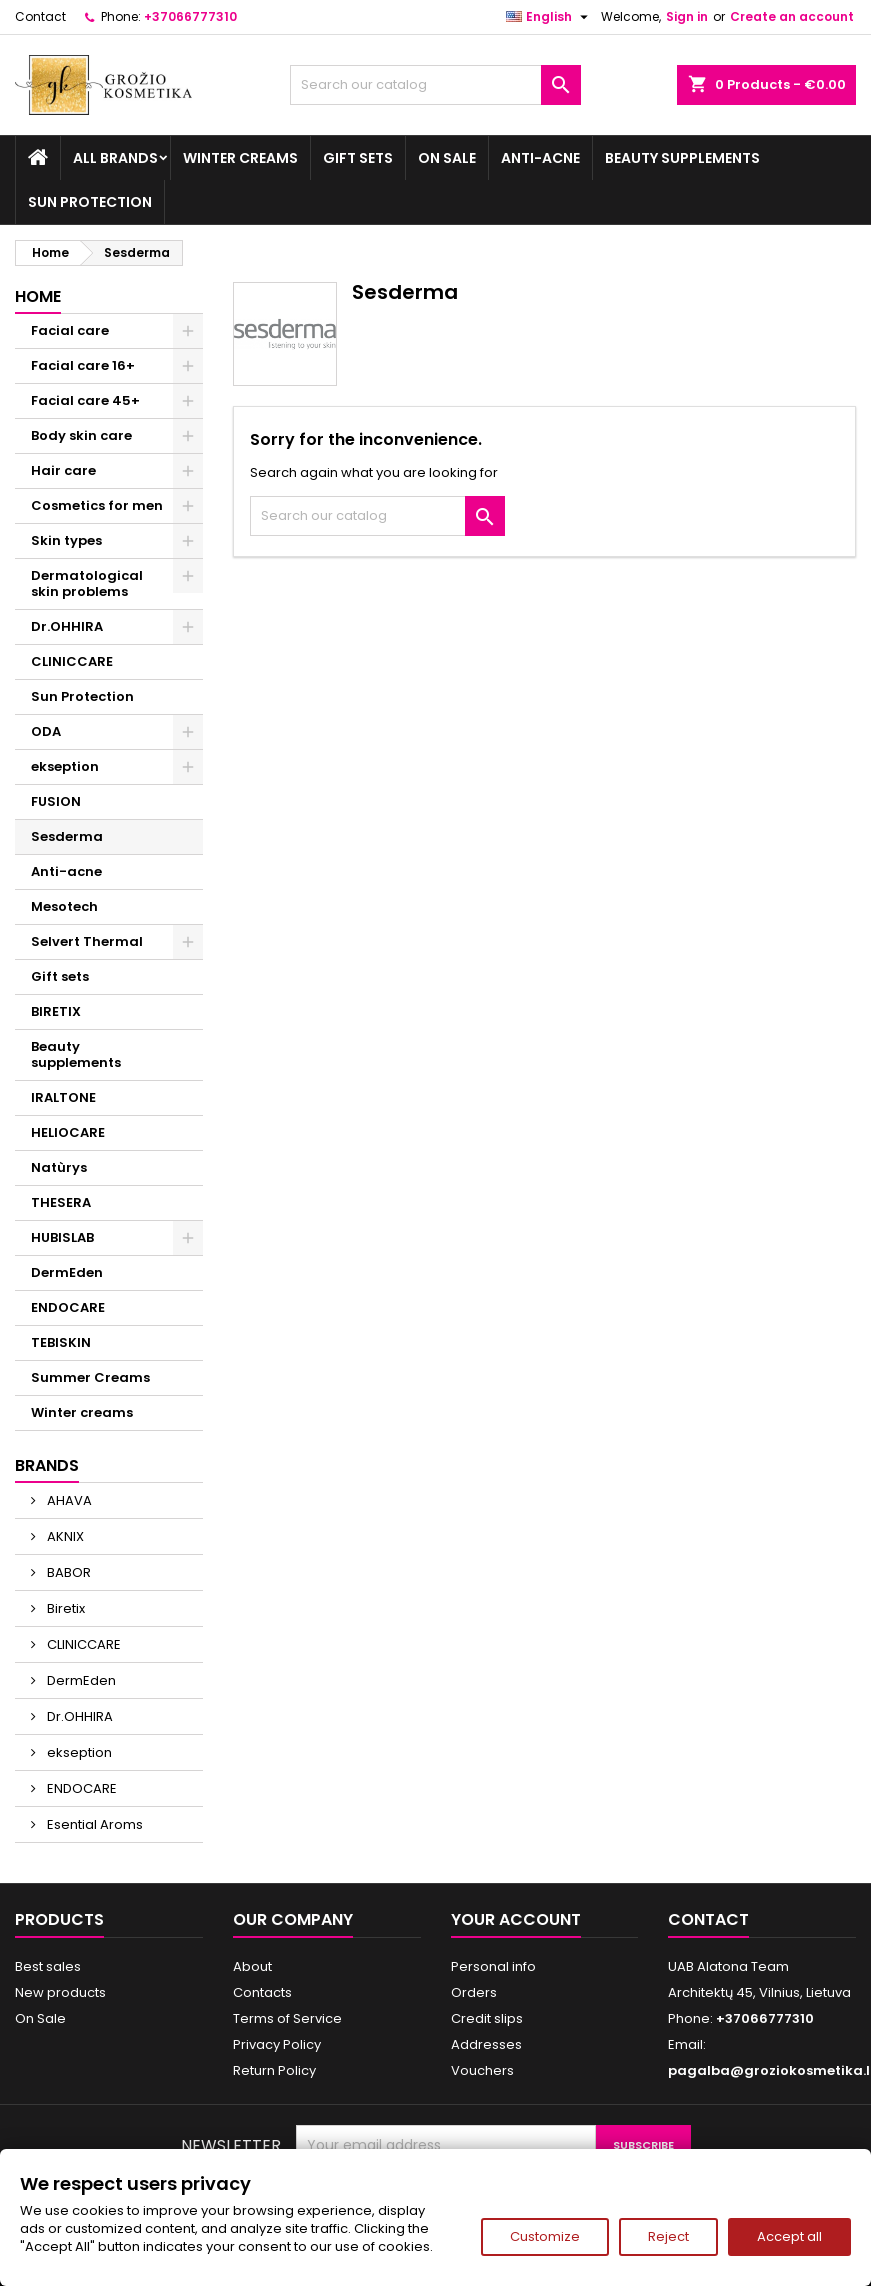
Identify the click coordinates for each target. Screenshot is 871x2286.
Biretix (64, 1608)
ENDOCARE (68, 1307)
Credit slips (487, 2018)
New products (60, 1992)
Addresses (486, 2044)
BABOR (67, 1572)
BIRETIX (56, 1011)
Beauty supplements (682, 158)
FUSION (56, 801)
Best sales (48, 1966)
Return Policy (274, 2070)
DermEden (67, 1272)
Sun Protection (90, 202)
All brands (115, 158)
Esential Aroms (93, 1824)
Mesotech (64, 906)
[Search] (435, 85)
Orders (474, 1992)
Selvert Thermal (87, 941)
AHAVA (68, 1500)
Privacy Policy (277, 2044)
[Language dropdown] (549, 17)
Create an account (792, 16)
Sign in (687, 16)
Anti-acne (540, 158)
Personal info (493, 1966)
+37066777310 (190, 16)
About (252, 1966)
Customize (545, 2236)
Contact (40, 16)
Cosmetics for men (97, 505)
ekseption (65, 766)
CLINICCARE (72, 661)
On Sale (447, 158)
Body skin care (81, 435)
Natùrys (59, 1167)
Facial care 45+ (85, 400)
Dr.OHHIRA (67, 626)
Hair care (63, 470)
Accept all (789, 2236)
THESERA (61, 1202)
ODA (46, 731)
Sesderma (67, 836)
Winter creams (240, 158)
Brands (47, 1465)
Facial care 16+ (83, 365)
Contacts (262, 1992)
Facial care (70, 330)
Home (38, 296)
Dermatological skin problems (87, 583)
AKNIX (64, 1536)
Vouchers (482, 2070)
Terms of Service (287, 2018)
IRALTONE (63, 1097)
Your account (516, 1919)
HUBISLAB (62, 1237)
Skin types (66, 540)
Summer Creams (90, 1377)
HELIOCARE (68, 1132)
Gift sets (358, 158)
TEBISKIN (61, 1342)
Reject (668, 2236)
